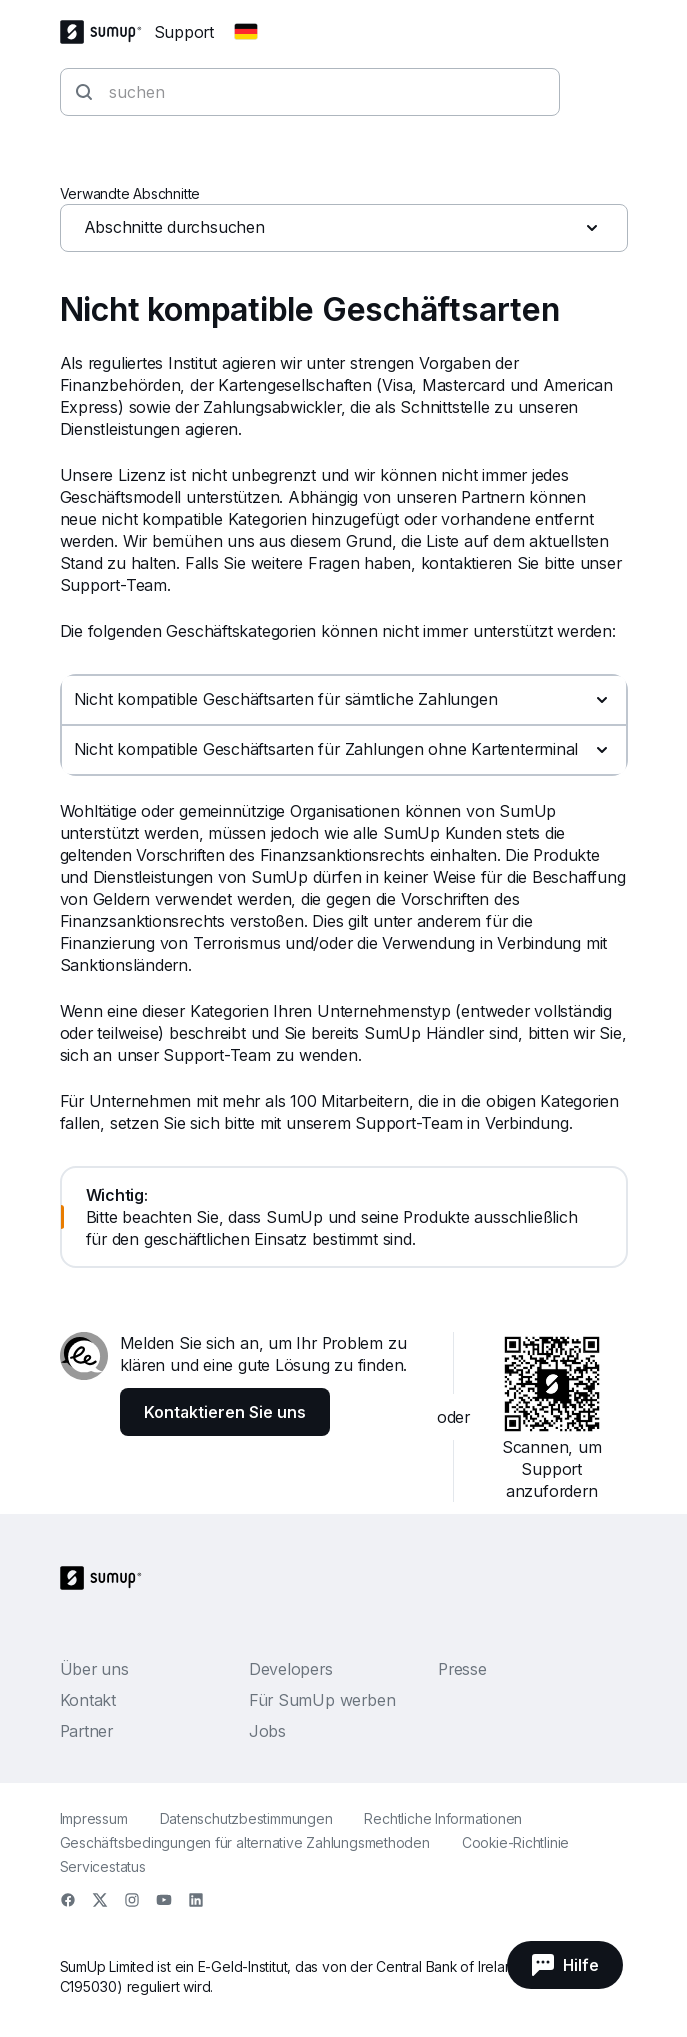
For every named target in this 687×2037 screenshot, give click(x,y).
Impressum (94, 1818)
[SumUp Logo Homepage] (107, 32)
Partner (86, 1731)
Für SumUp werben (322, 1700)
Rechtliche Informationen (443, 1818)
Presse (462, 1669)
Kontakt (88, 1700)
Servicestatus (103, 1866)
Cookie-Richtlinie (515, 1842)
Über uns (94, 1669)
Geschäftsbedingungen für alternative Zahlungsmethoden (245, 1842)
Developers (291, 1669)
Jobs (267, 1731)
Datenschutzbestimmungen (246, 1818)
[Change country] (246, 32)
